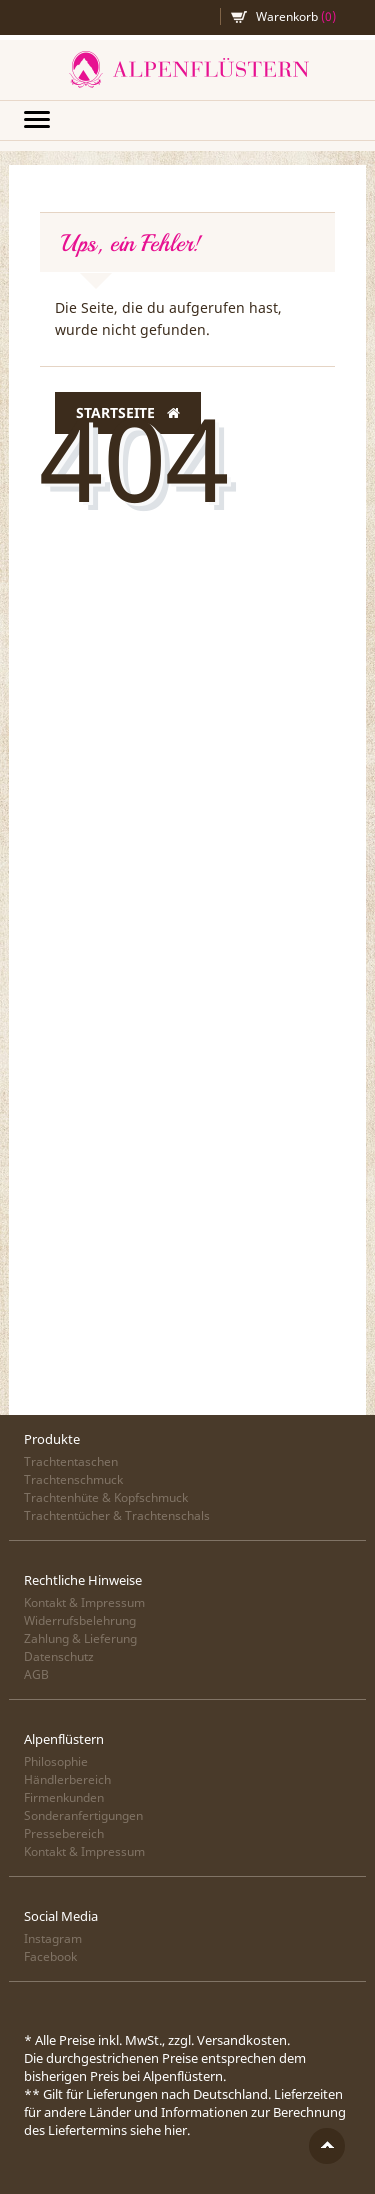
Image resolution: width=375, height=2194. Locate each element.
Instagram (53, 1938)
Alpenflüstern (187, 70)
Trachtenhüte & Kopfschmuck (106, 1497)
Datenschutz (59, 1656)
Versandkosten (242, 2040)
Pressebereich (64, 1833)
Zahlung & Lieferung (80, 1638)
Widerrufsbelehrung (80, 1620)
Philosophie (56, 1761)
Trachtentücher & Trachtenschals (117, 1515)
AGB (36, 1674)
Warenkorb (296, 16)
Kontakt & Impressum (84, 1602)
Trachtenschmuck (73, 1479)
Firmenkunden (64, 1797)
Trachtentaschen (71, 1461)
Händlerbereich (67, 1779)
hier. (177, 2130)
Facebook (50, 1956)
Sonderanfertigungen (83, 1815)
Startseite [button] (128, 413)
